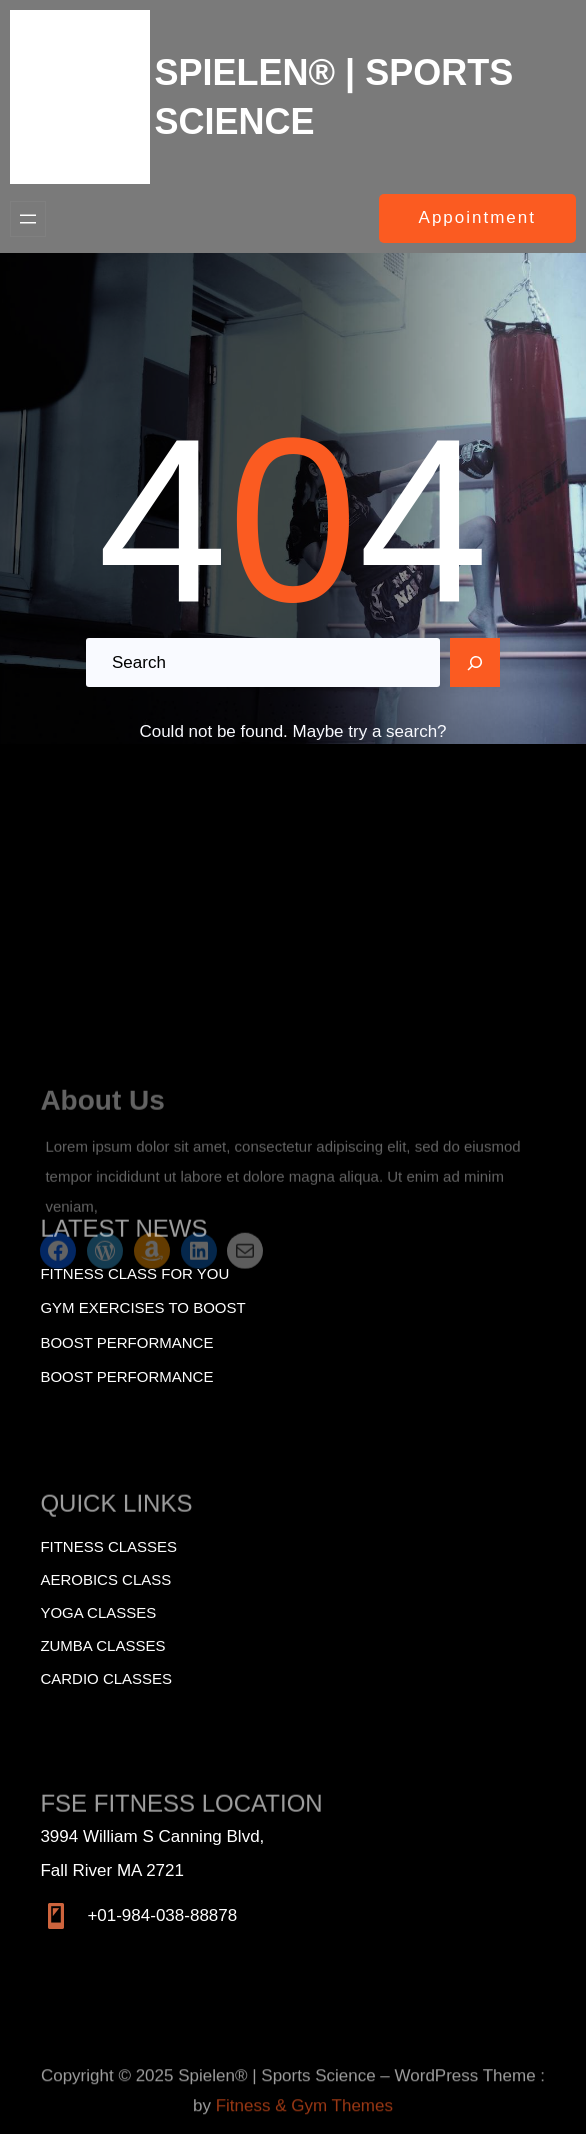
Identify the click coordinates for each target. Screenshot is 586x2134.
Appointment (477, 217)
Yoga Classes (98, 1612)
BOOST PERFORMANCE (126, 1376)
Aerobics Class (105, 1579)
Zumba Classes (102, 1645)
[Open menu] (28, 219)
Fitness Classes (108, 1546)
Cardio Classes (106, 1678)
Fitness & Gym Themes (304, 2124)
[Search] (475, 663)
